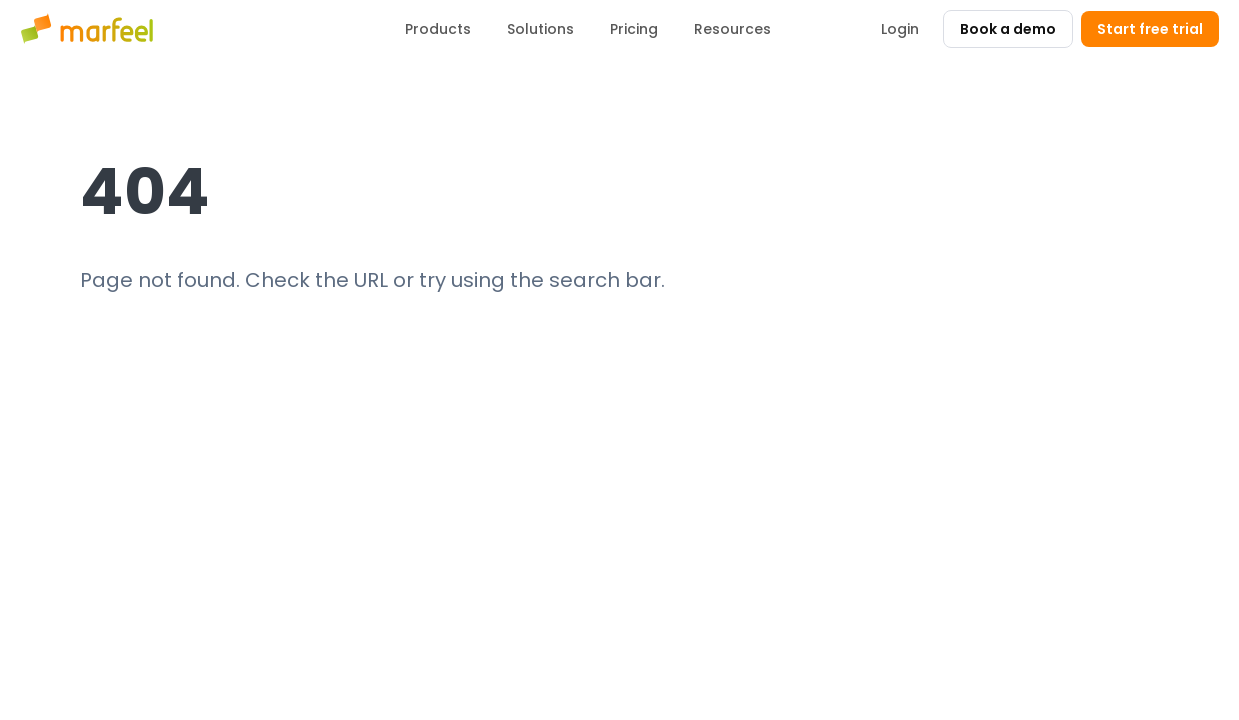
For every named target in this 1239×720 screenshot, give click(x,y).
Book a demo (1008, 29)
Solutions (540, 29)
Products (438, 29)
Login (900, 29)
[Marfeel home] (90, 29)
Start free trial (1150, 29)
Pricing (634, 29)
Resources (732, 29)
